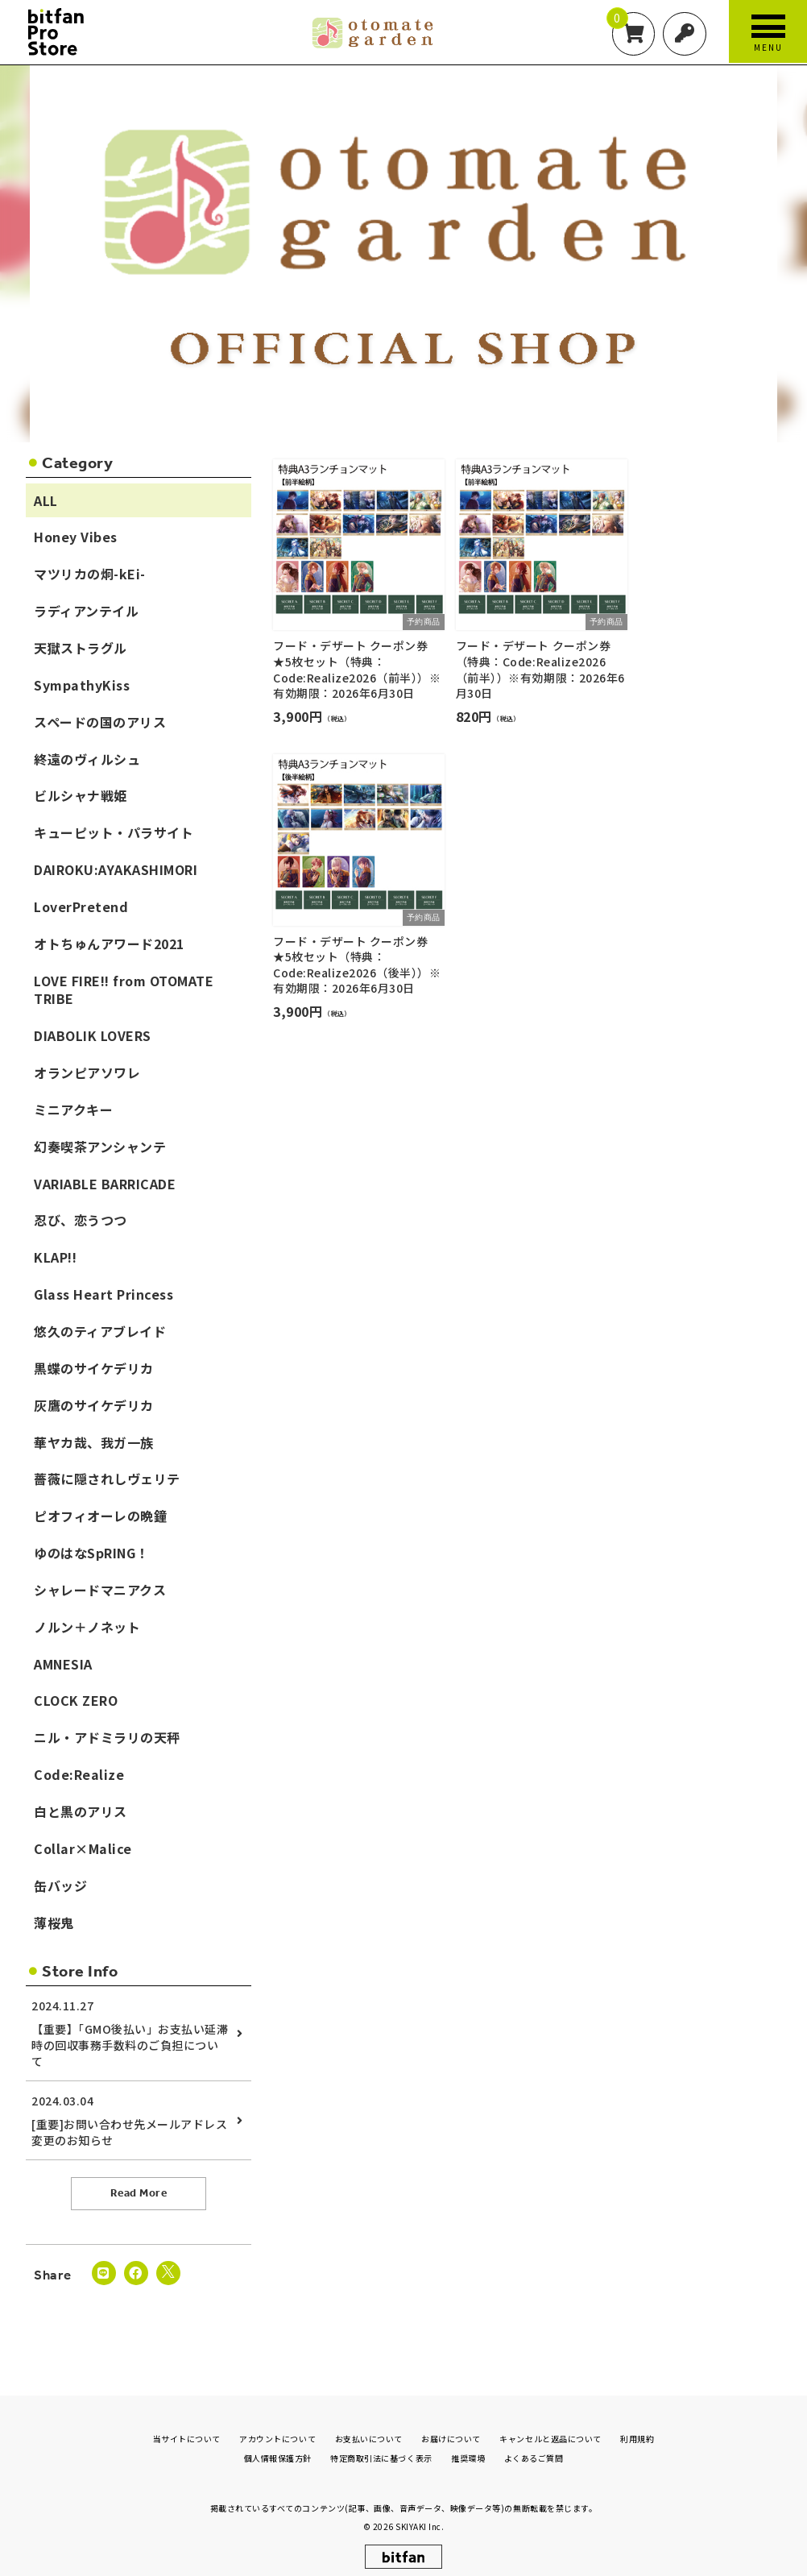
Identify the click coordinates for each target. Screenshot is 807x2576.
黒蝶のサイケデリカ (94, 1368)
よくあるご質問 (534, 2447)
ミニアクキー (73, 1109)
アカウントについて (277, 2426)
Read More (139, 2194)
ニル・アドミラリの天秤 (107, 1738)
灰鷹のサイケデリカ (94, 1405)
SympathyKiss (82, 685)
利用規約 (637, 2426)
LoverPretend (81, 906)
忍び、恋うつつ (80, 1220)
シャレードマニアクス (100, 1589)
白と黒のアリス (80, 1811)
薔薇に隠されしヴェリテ (107, 1479)
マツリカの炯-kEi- (90, 574)
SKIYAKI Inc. (419, 2514)
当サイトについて (187, 2426)
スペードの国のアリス (100, 722)
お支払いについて (369, 2426)
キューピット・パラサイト (113, 833)
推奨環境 (468, 2447)
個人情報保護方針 (278, 2447)
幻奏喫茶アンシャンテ (100, 1146)
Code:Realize (79, 1775)
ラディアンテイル (86, 611)
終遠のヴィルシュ (87, 759)
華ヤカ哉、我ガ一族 (94, 1442)
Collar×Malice (83, 1848)
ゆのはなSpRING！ (91, 1552)
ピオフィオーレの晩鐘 (100, 1516)
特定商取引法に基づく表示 (381, 2447)
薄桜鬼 (54, 1922)
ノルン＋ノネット (87, 1626)
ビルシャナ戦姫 (80, 796)
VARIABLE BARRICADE (105, 1183)
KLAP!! (55, 1257)
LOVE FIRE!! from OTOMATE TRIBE (123, 990)
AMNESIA (63, 1664)
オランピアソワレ (87, 1073)
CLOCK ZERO (76, 1701)
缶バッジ (60, 1885)
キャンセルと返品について (550, 2426)
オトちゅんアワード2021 (109, 943)
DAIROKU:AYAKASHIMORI (115, 869)
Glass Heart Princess (103, 1295)
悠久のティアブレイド (100, 1331)
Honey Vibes (76, 537)
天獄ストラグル (80, 647)
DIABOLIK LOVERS (92, 1036)
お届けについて (451, 2426)
